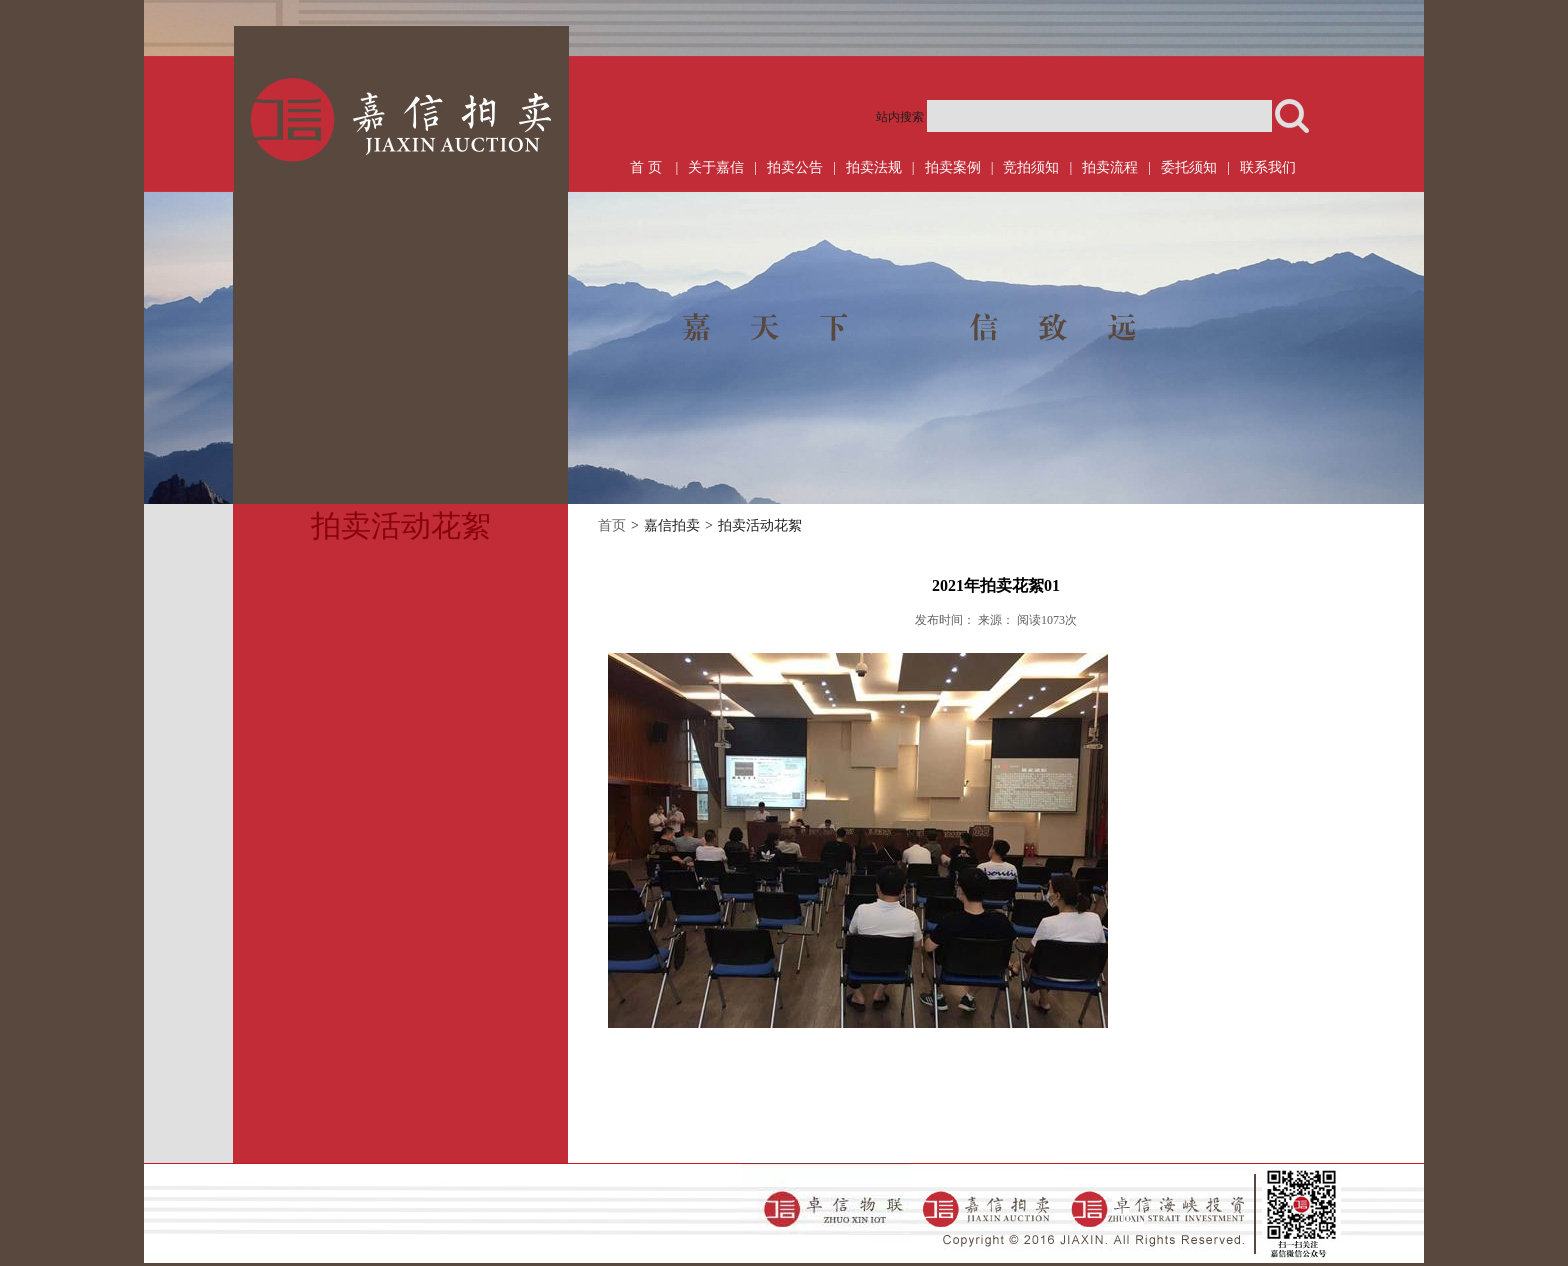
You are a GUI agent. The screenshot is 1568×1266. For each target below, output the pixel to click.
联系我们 (1268, 167)
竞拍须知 (1031, 167)
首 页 (646, 167)
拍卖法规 (874, 167)
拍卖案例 (953, 167)
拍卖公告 (795, 167)
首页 (612, 525)
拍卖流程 (1110, 167)
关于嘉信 (716, 167)
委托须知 (1189, 167)
